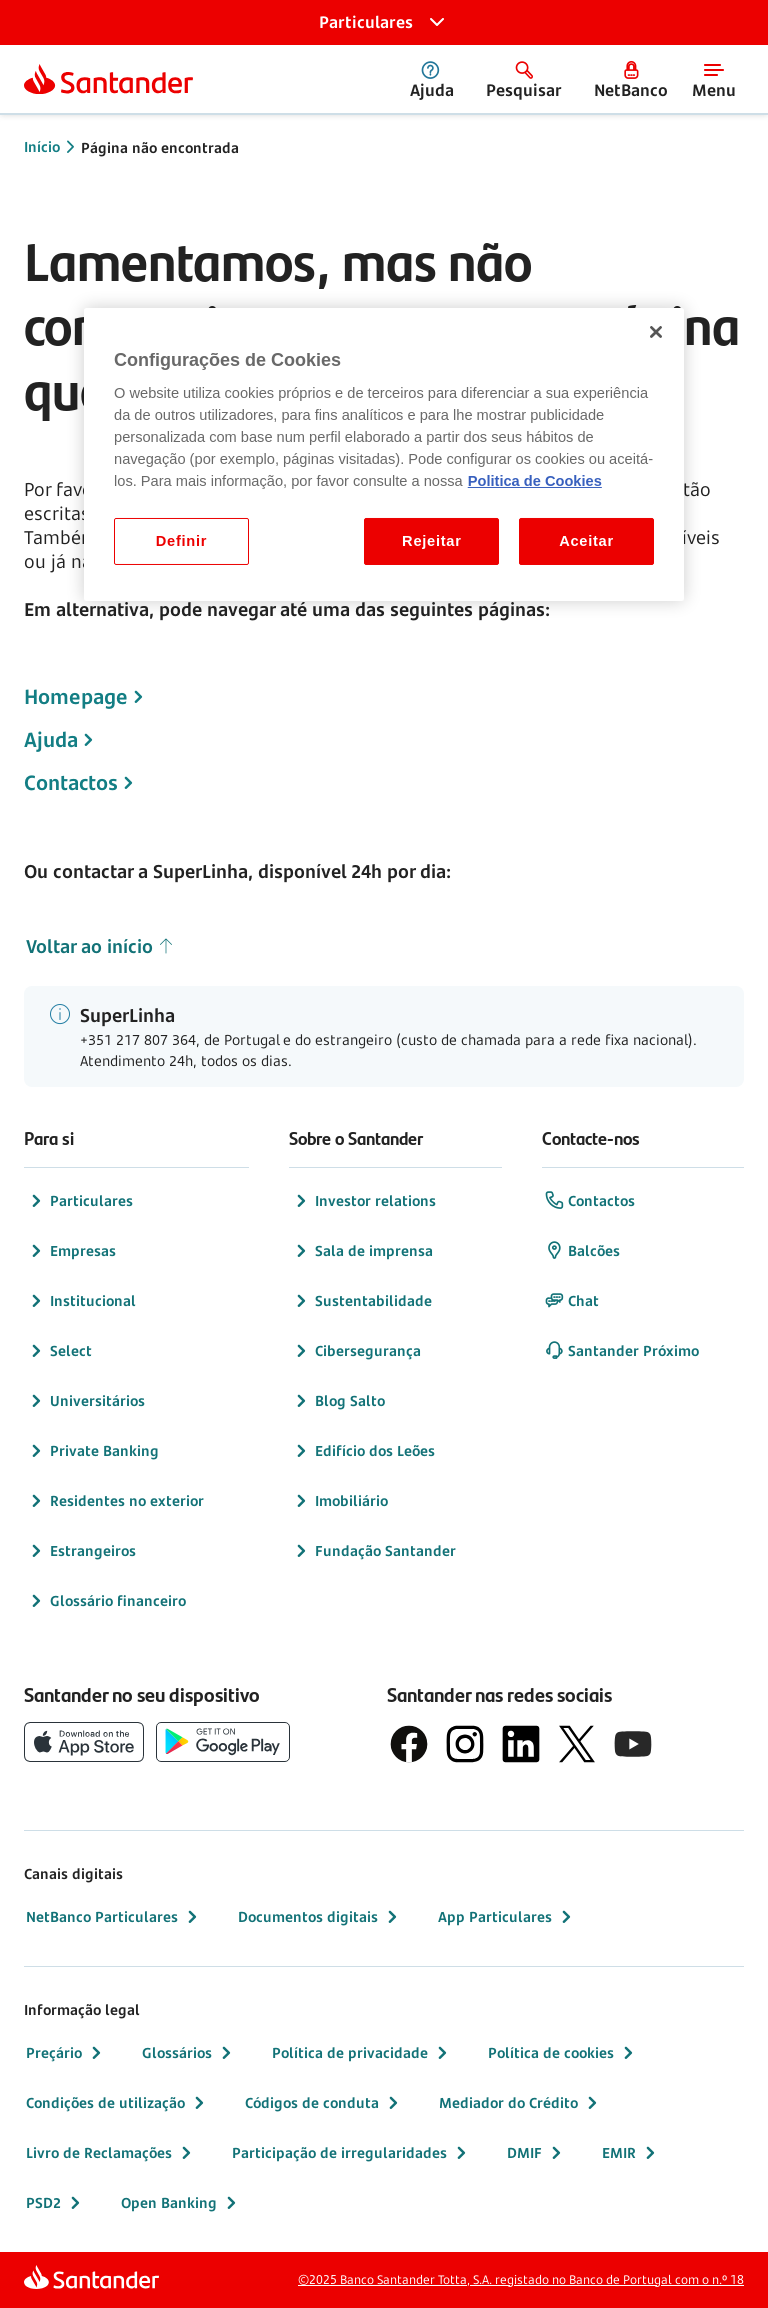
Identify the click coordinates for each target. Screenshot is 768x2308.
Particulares (79, 1201)
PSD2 (55, 2203)
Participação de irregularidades (351, 2153)
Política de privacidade (362, 2053)
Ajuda (51, 740)
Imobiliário (339, 1501)
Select (59, 1351)
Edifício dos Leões (363, 1451)
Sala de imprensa (362, 1251)
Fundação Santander (373, 1551)
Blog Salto (338, 1401)
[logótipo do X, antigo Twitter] (577, 1744)
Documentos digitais (320, 1917)
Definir (181, 541)
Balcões (582, 1251)
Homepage (76, 697)
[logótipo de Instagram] (465, 1744)
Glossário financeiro (106, 1601)
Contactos (71, 783)
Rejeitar (432, 541)
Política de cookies (563, 2053)
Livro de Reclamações (111, 2153)
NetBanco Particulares (114, 1917)
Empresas (71, 1251)
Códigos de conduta (324, 2103)
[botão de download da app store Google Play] (223, 1742)
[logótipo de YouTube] (633, 1744)
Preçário (66, 2053)
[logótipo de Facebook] (409, 1744)
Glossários (189, 2053)
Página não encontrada (160, 147)
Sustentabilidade (361, 1301)
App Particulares (507, 1917)
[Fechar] (656, 332)
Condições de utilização (117, 2103)
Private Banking (92, 1451)
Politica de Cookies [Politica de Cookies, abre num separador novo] (535, 481)
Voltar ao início (100, 946)
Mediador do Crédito (520, 2103)
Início (42, 146)
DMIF (536, 2153)
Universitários (85, 1401)
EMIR (631, 2153)
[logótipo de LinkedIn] (521, 1744)
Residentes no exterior (115, 1501)
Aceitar (586, 541)
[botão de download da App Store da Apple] (84, 1742)
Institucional (81, 1301)
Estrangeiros (81, 1551)
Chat (571, 1301)
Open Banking (181, 2203)
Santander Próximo (621, 1351)
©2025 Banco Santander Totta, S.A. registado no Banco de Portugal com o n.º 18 (521, 2279)
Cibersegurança (356, 1351)
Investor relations (363, 1201)
